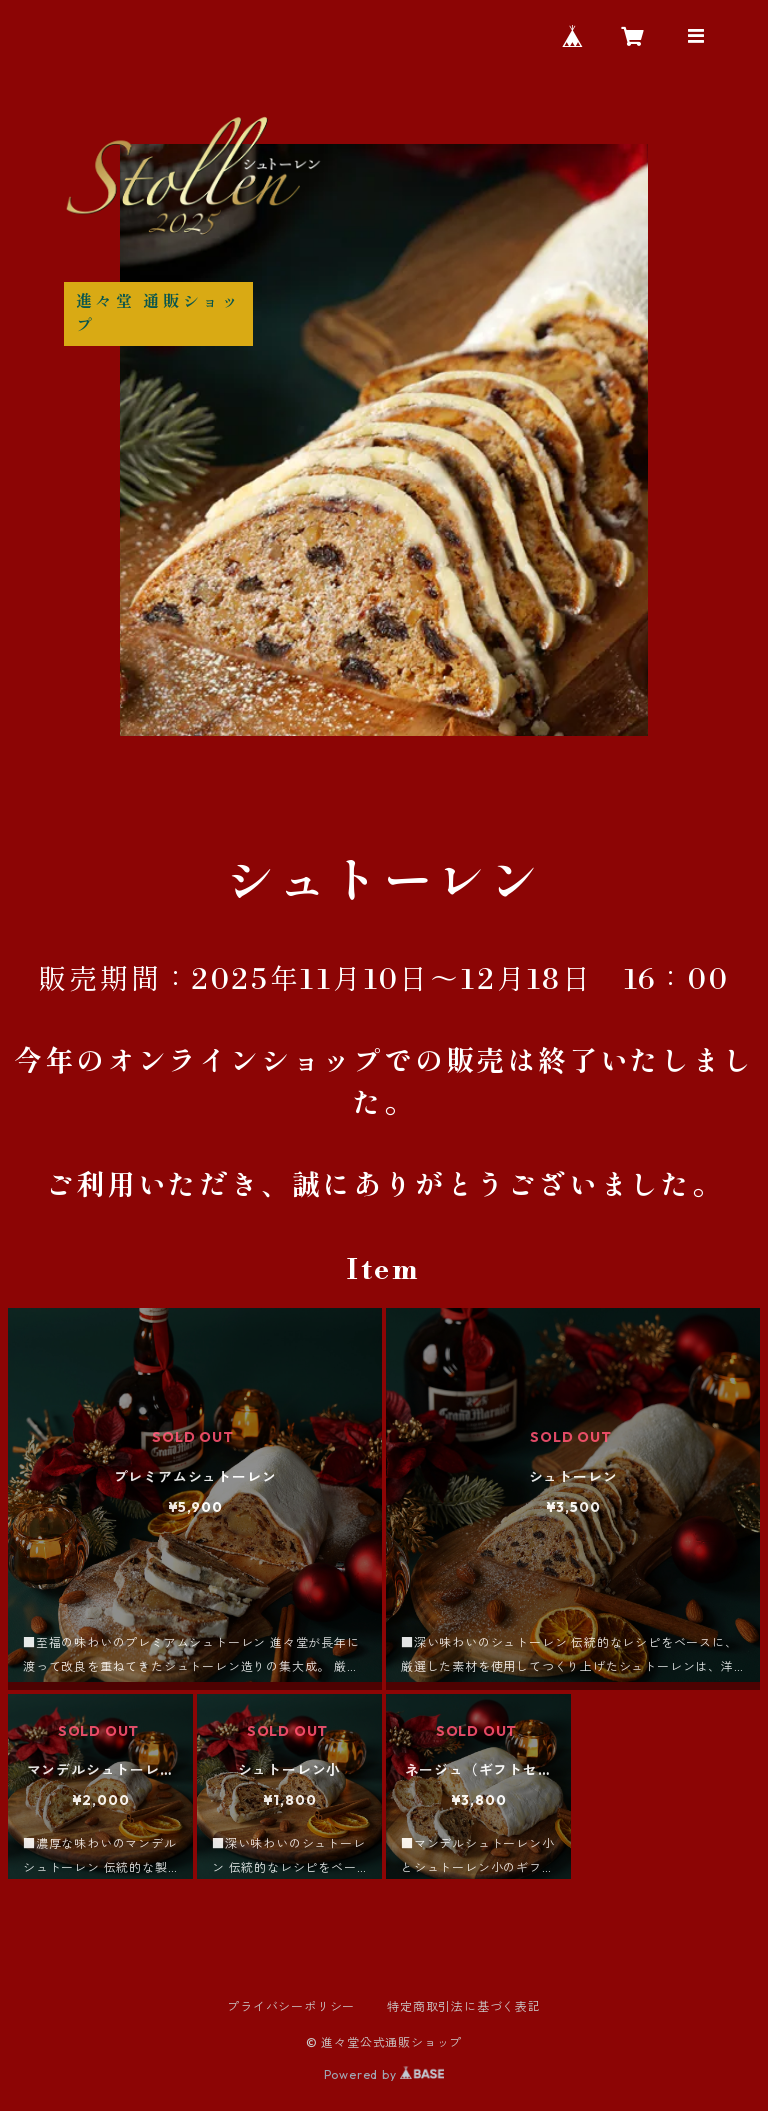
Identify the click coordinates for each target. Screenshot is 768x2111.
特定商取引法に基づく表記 (464, 2006)
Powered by (384, 2074)
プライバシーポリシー (291, 2006)
